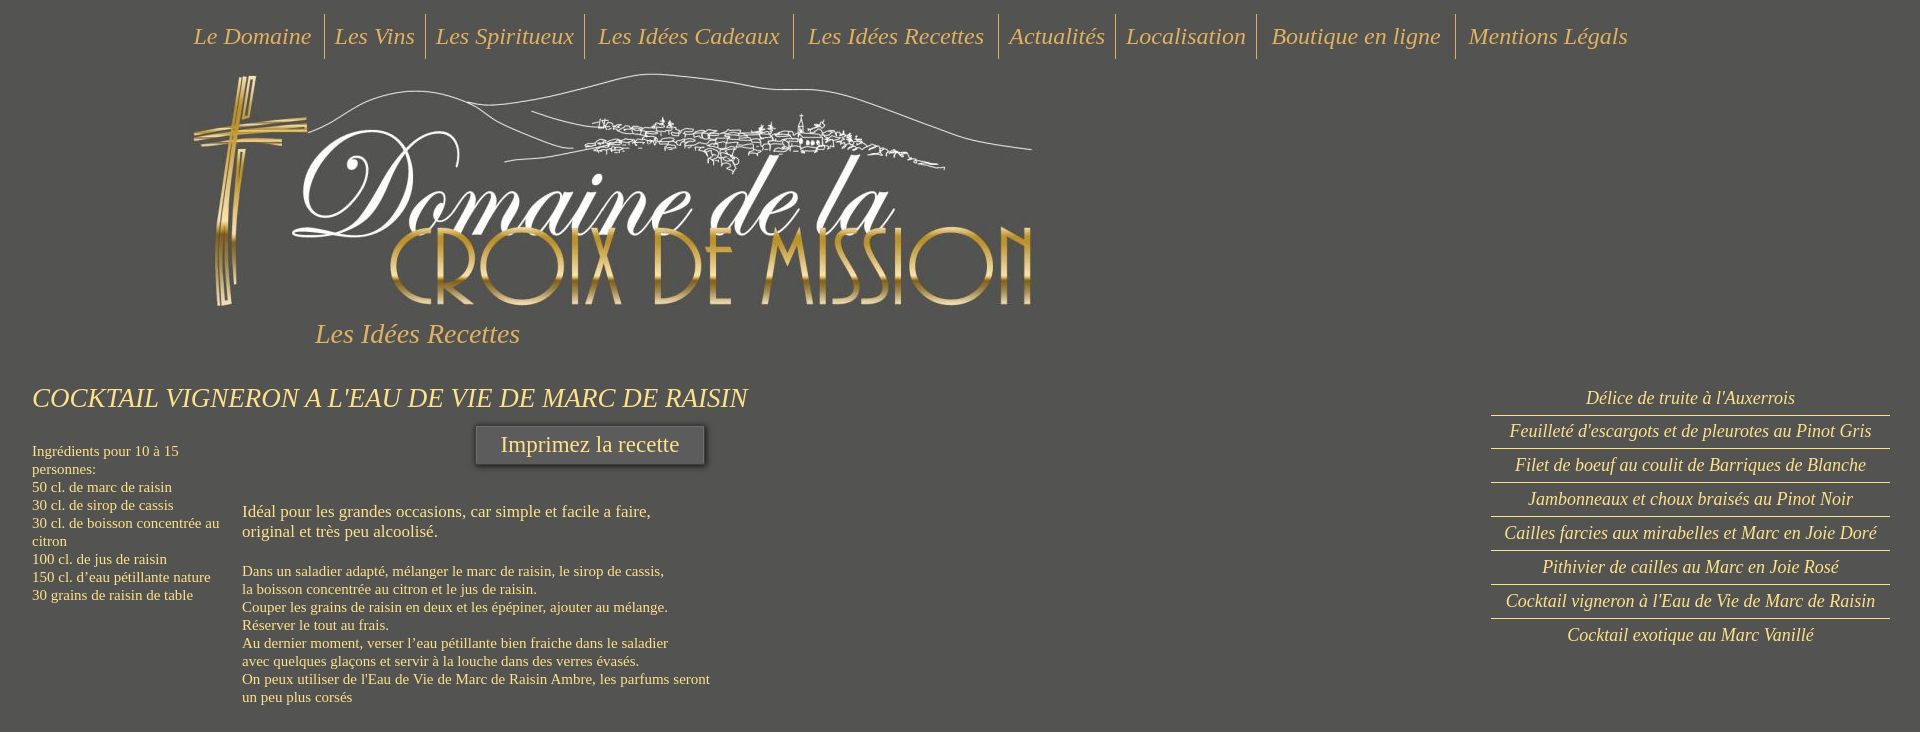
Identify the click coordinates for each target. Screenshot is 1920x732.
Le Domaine (252, 36)
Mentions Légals (1547, 36)
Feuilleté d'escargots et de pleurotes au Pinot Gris (1691, 431)
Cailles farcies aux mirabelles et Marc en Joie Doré (1690, 533)
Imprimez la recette (590, 444)
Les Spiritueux (505, 36)
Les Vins (375, 36)
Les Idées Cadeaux (688, 36)
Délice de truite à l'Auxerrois (1690, 398)
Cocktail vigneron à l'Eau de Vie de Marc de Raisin (1691, 601)
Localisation (1186, 36)
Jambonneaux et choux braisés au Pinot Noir (1690, 499)
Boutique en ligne (1355, 36)
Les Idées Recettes (896, 36)
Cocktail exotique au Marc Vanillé (1690, 635)
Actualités (1057, 36)
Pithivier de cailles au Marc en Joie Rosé (1690, 567)
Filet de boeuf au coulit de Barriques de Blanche (1690, 465)
